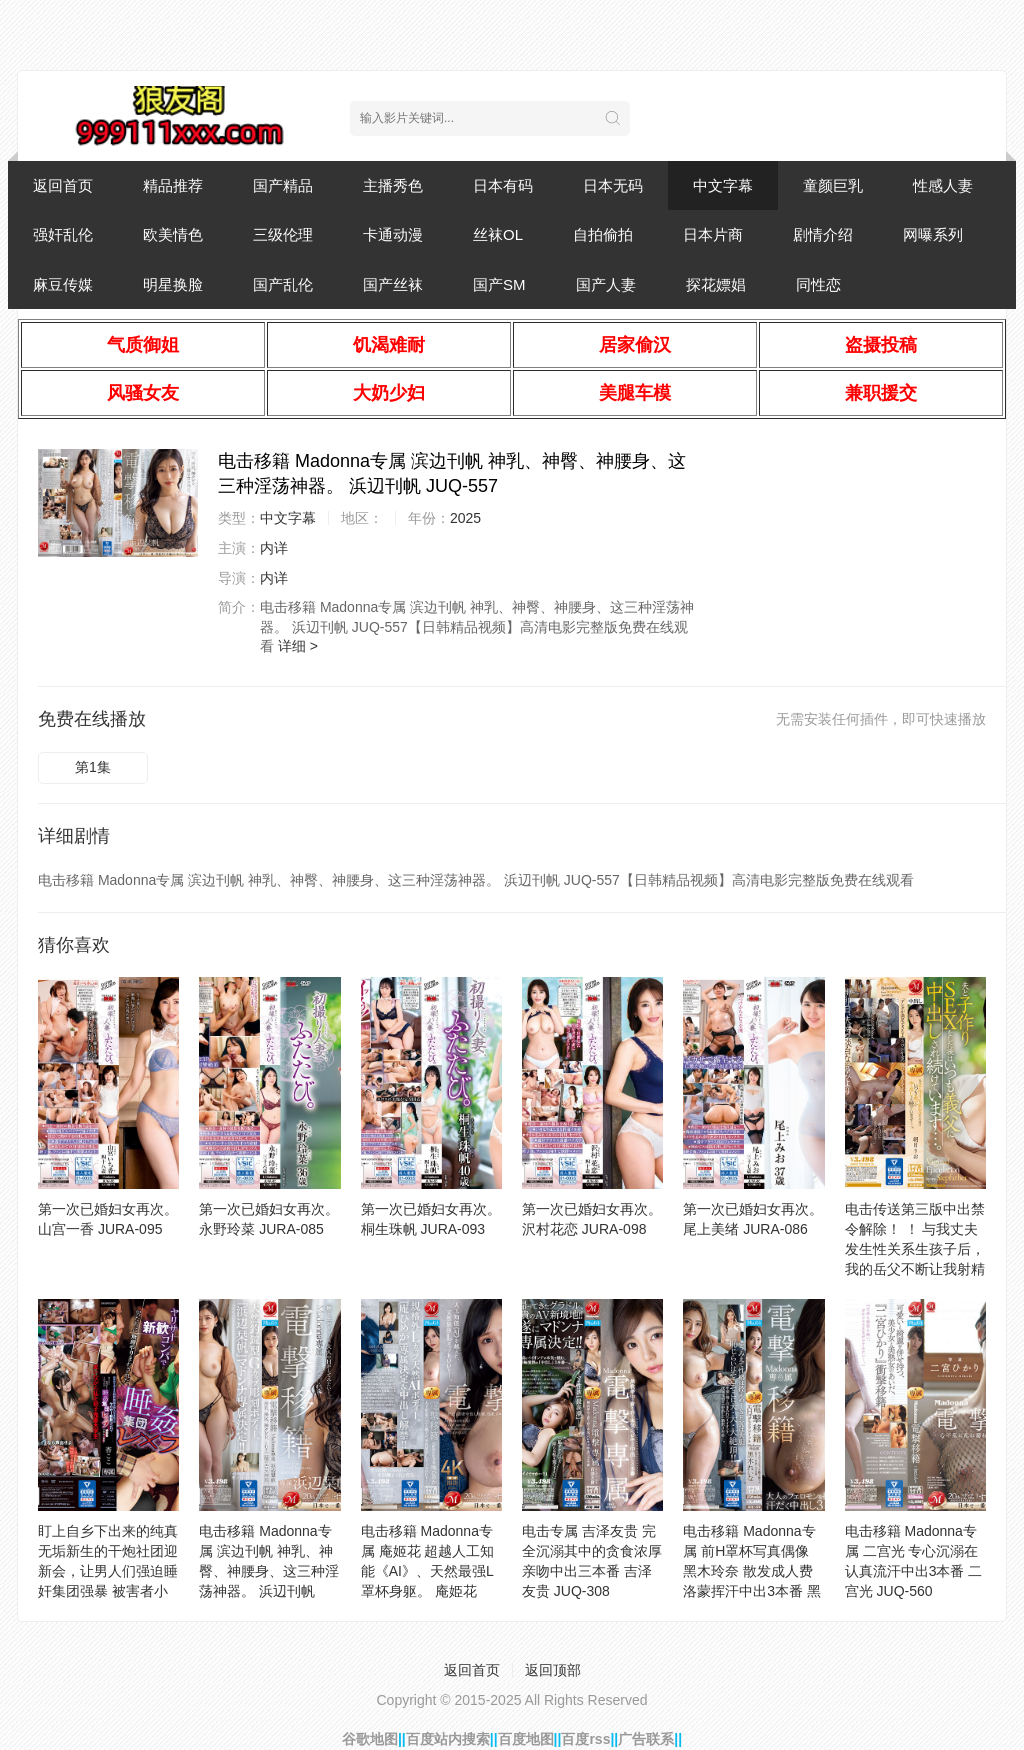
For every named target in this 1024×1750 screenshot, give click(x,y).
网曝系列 (933, 234)
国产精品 (283, 185)
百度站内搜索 (448, 1739)
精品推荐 (173, 185)
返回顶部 (553, 1670)
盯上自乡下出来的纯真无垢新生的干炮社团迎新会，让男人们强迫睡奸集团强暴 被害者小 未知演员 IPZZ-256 (108, 1571)
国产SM (499, 284)
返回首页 (63, 185)
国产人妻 (606, 284)
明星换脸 (173, 284)
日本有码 (503, 185)
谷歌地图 (370, 1739)
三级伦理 (283, 234)
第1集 (93, 767)
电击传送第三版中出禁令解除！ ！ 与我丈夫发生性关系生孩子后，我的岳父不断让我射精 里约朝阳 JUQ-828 (915, 1249)
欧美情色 (173, 234)
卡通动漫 (393, 234)
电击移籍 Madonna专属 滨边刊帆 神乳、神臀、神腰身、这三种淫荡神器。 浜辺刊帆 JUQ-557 (269, 1571)
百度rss (585, 1739)
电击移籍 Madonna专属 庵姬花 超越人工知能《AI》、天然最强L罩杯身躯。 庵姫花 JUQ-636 (428, 1571)
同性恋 (818, 284)
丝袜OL (498, 234)
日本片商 (713, 234)
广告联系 (646, 1739)
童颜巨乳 (833, 185)
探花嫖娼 (716, 284)
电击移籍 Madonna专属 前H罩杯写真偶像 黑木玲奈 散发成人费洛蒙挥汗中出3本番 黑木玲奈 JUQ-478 (752, 1571)
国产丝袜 (393, 284)
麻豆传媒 (63, 284)
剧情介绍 (823, 234)
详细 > (298, 646)
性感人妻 (943, 185)
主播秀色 (393, 185)
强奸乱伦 (63, 234)
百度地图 (526, 1739)
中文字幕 (723, 185)
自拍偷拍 (603, 234)
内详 (274, 548)
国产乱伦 (283, 284)
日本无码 (613, 185)
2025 (465, 518)
